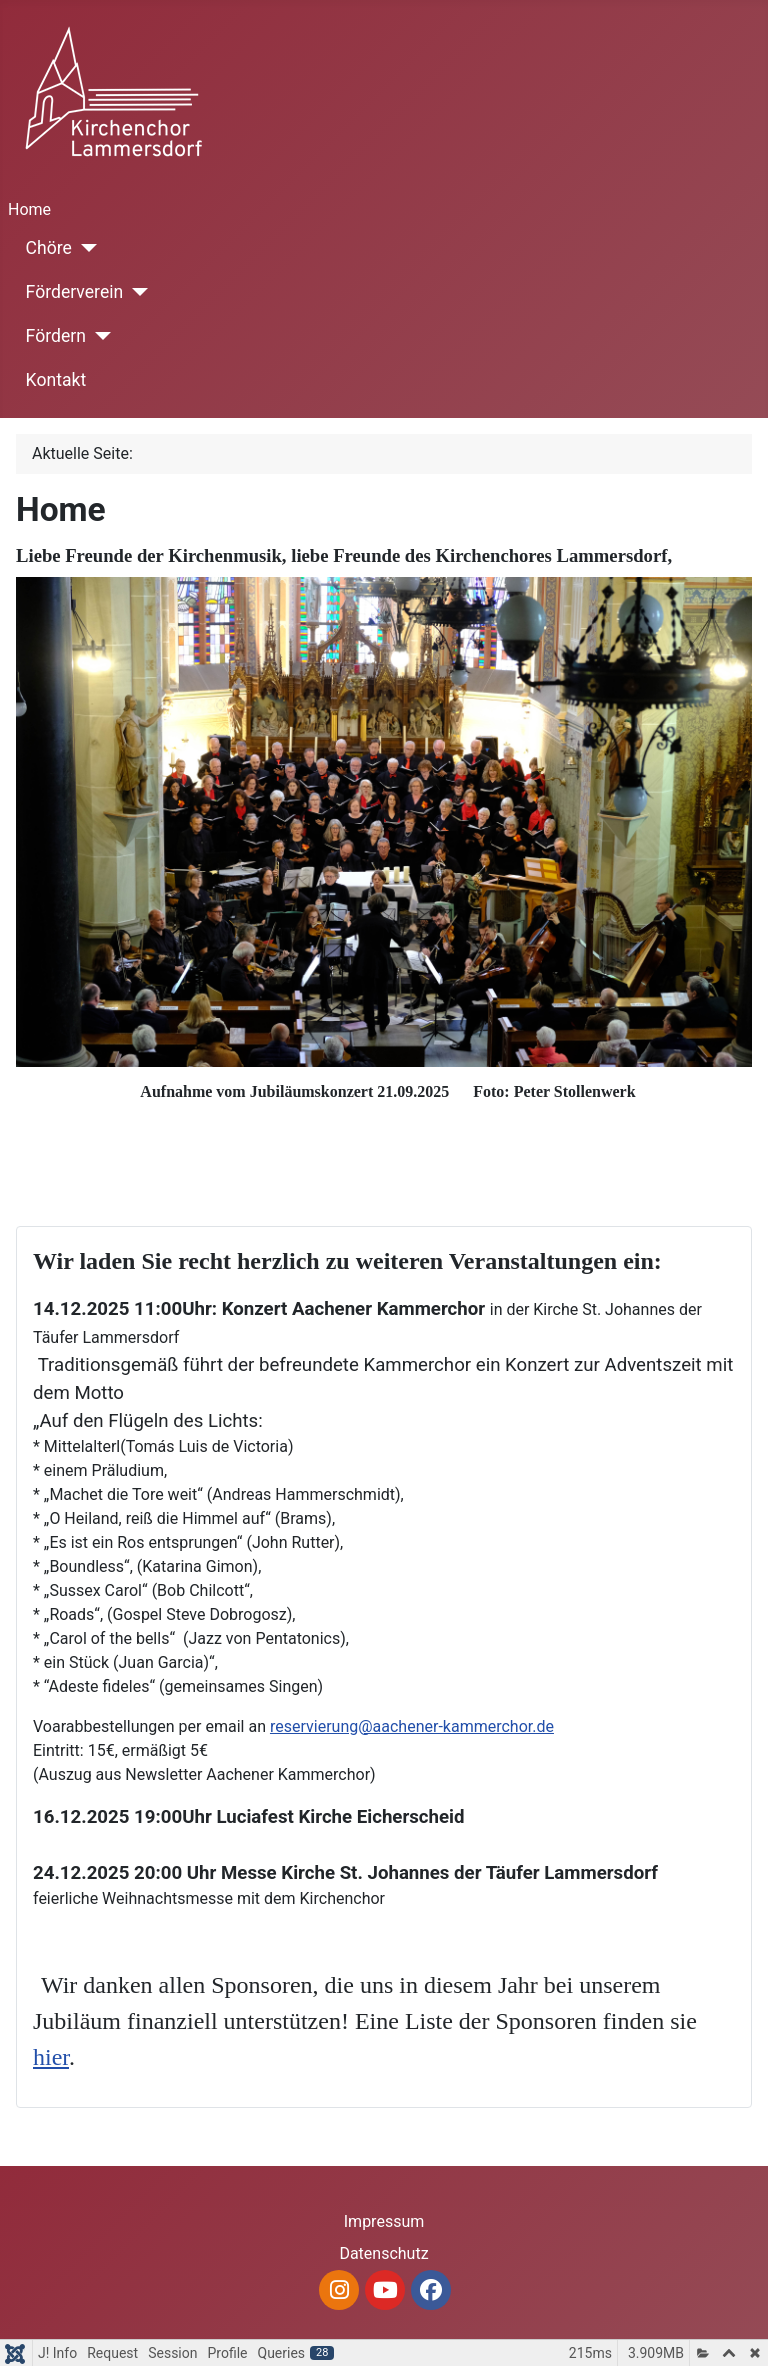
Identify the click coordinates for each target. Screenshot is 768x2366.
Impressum (384, 2221)
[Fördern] (98, 336)
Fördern (56, 336)
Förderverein (75, 292)
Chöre (49, 248)
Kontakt (56, 380)
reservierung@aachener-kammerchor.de (412, 1726)
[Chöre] (84, 248)
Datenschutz (383, 2253)
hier (51, 2057)
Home (29, 209)
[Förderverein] (135, 292)
